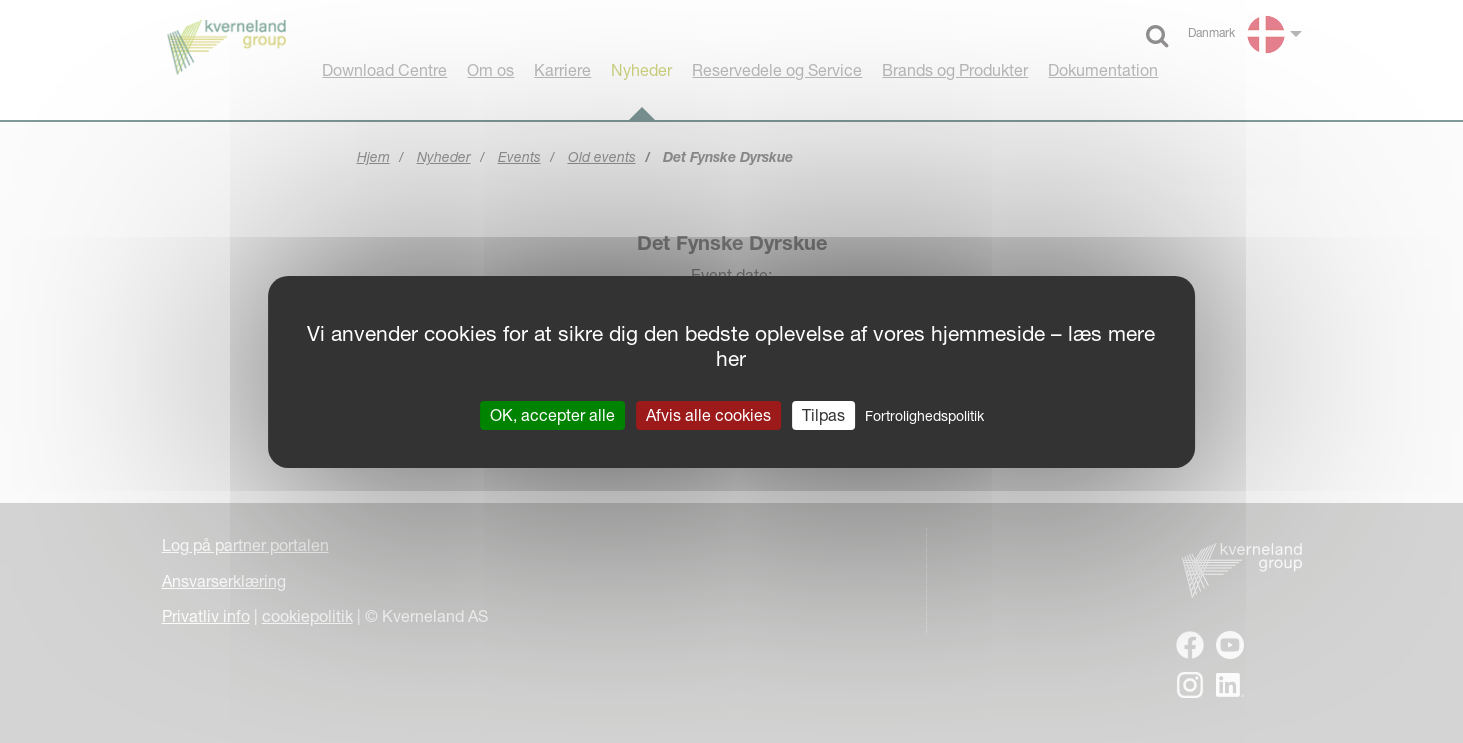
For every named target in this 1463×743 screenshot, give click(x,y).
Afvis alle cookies (708, 414)
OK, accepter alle (552, 414)
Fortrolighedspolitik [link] (924, 415)
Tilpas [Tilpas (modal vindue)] (823, 414)
